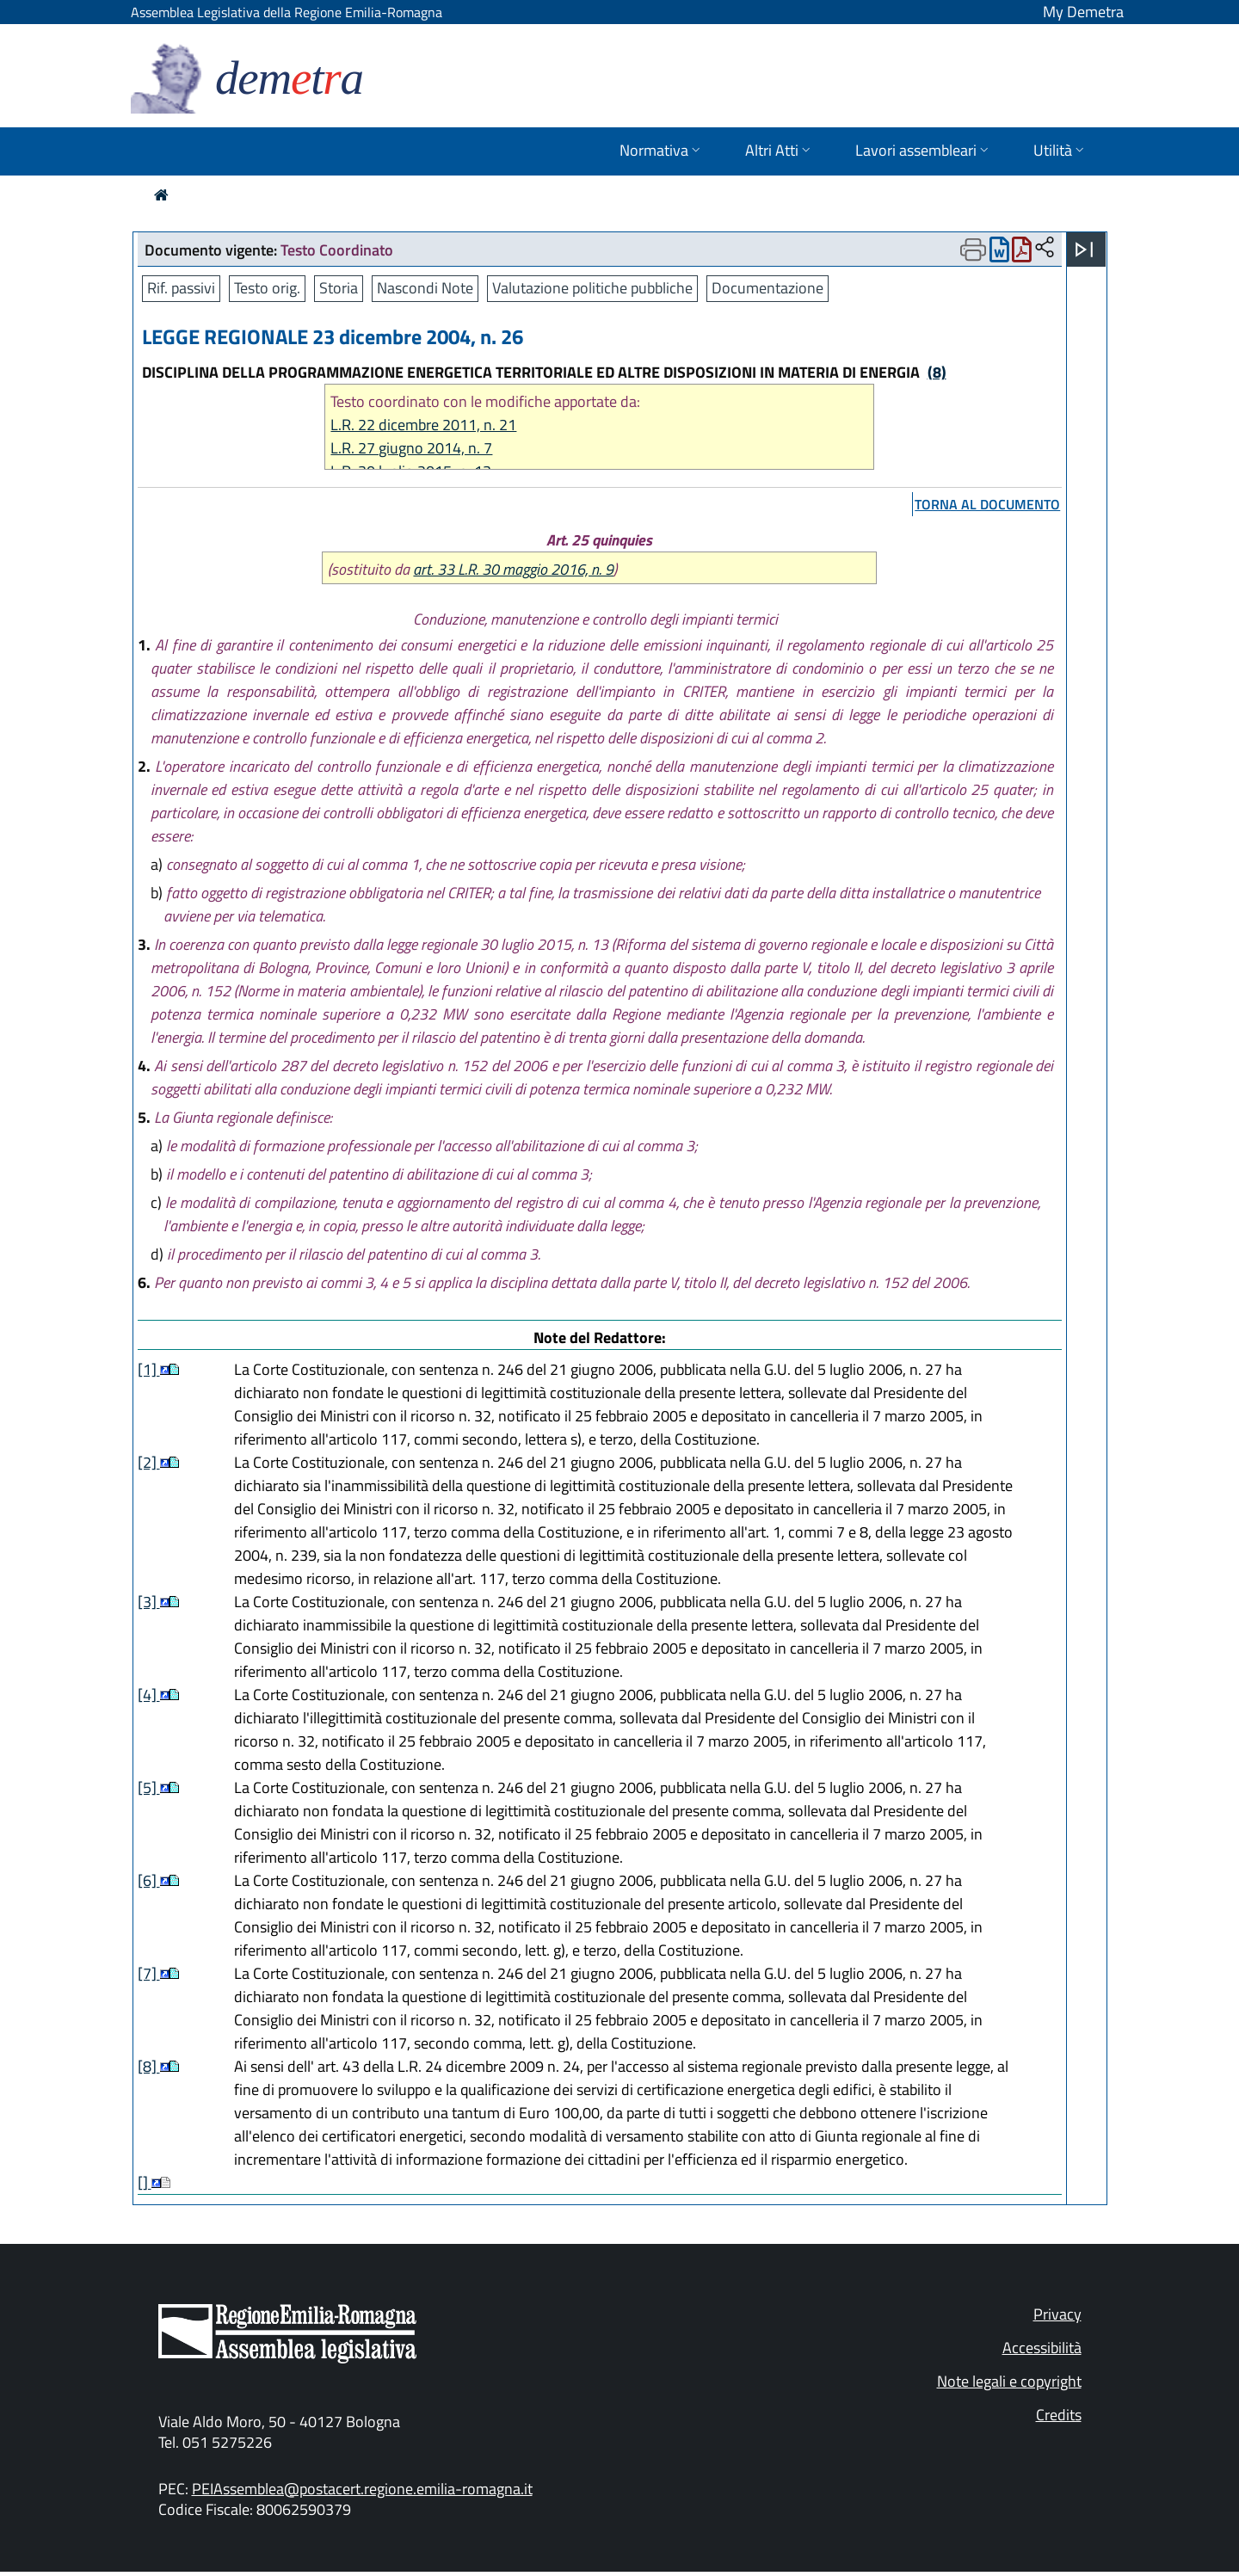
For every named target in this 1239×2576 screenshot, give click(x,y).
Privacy (1057, 2314)
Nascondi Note (425, 287)
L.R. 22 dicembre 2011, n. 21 (423, 424)
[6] (149, 1880)
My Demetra (1083, 11)
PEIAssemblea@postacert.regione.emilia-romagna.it (362, 2488)
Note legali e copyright (1009, 2381)
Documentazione (767, 287)
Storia (338, 287)
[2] (149, 1462)
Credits (1059, 2414)
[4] (149, 1694)
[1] (149, 1369)
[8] (149, 2066)
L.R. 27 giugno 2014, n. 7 (411, 447)
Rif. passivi (181, 287)
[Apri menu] (1084, 249)
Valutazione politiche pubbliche (592, 287)
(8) (937, 372)
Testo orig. (267, 287)
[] (144, 2182)
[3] (149, 1601)
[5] (149, 1787)
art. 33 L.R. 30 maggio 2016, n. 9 (513, 569)
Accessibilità (1042, 2347)
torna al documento (987, 504)
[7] (149, 1973)
